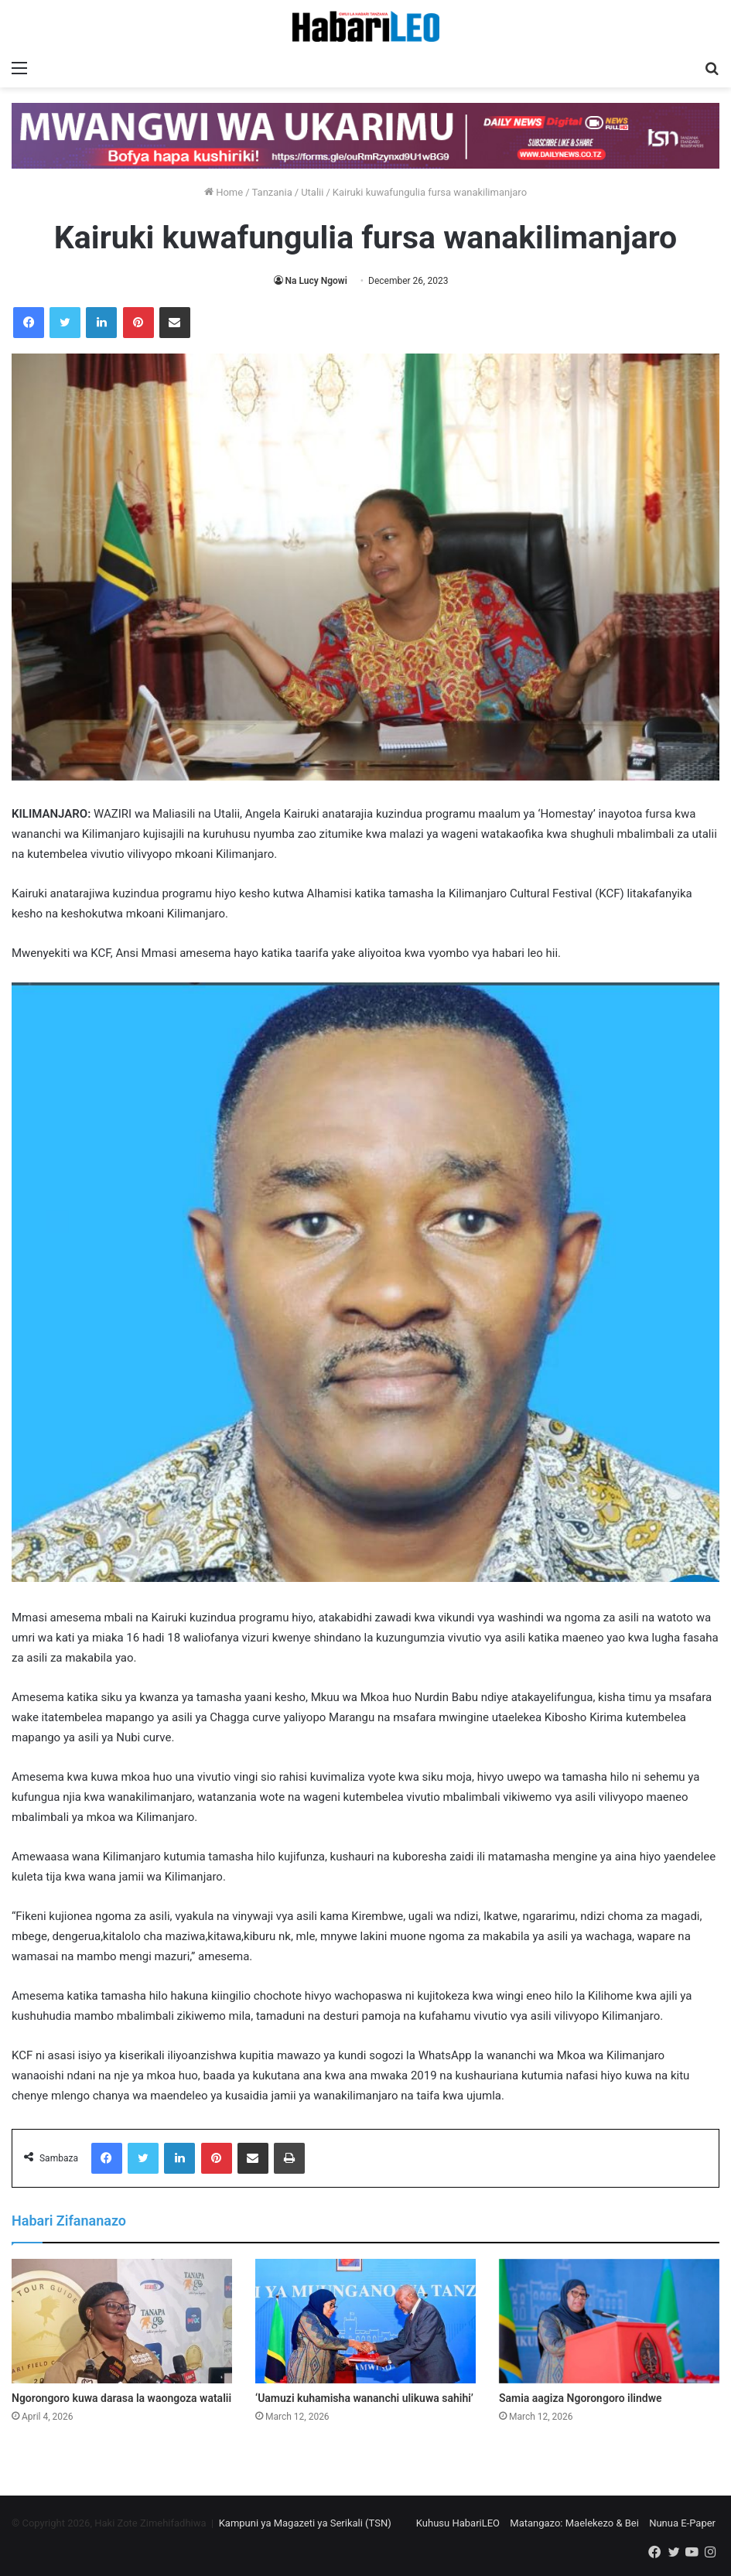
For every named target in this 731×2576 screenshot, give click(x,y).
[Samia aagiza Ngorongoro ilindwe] (609, 2321)
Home (223, 192)
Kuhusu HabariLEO (458, 2523)
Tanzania (272, 192)
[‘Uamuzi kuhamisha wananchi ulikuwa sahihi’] (365, 2321)
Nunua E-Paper (682, 2523)
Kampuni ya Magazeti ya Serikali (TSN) (305, 2523)
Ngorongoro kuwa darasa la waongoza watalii (121, 2398)
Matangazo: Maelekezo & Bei (574, 2523)
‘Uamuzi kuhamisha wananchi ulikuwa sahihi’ (364, 2398)
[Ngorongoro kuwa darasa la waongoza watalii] (122, 2321)
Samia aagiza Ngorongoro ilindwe (580, 2398)
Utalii (312, 192)
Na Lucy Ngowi (316, 280)
